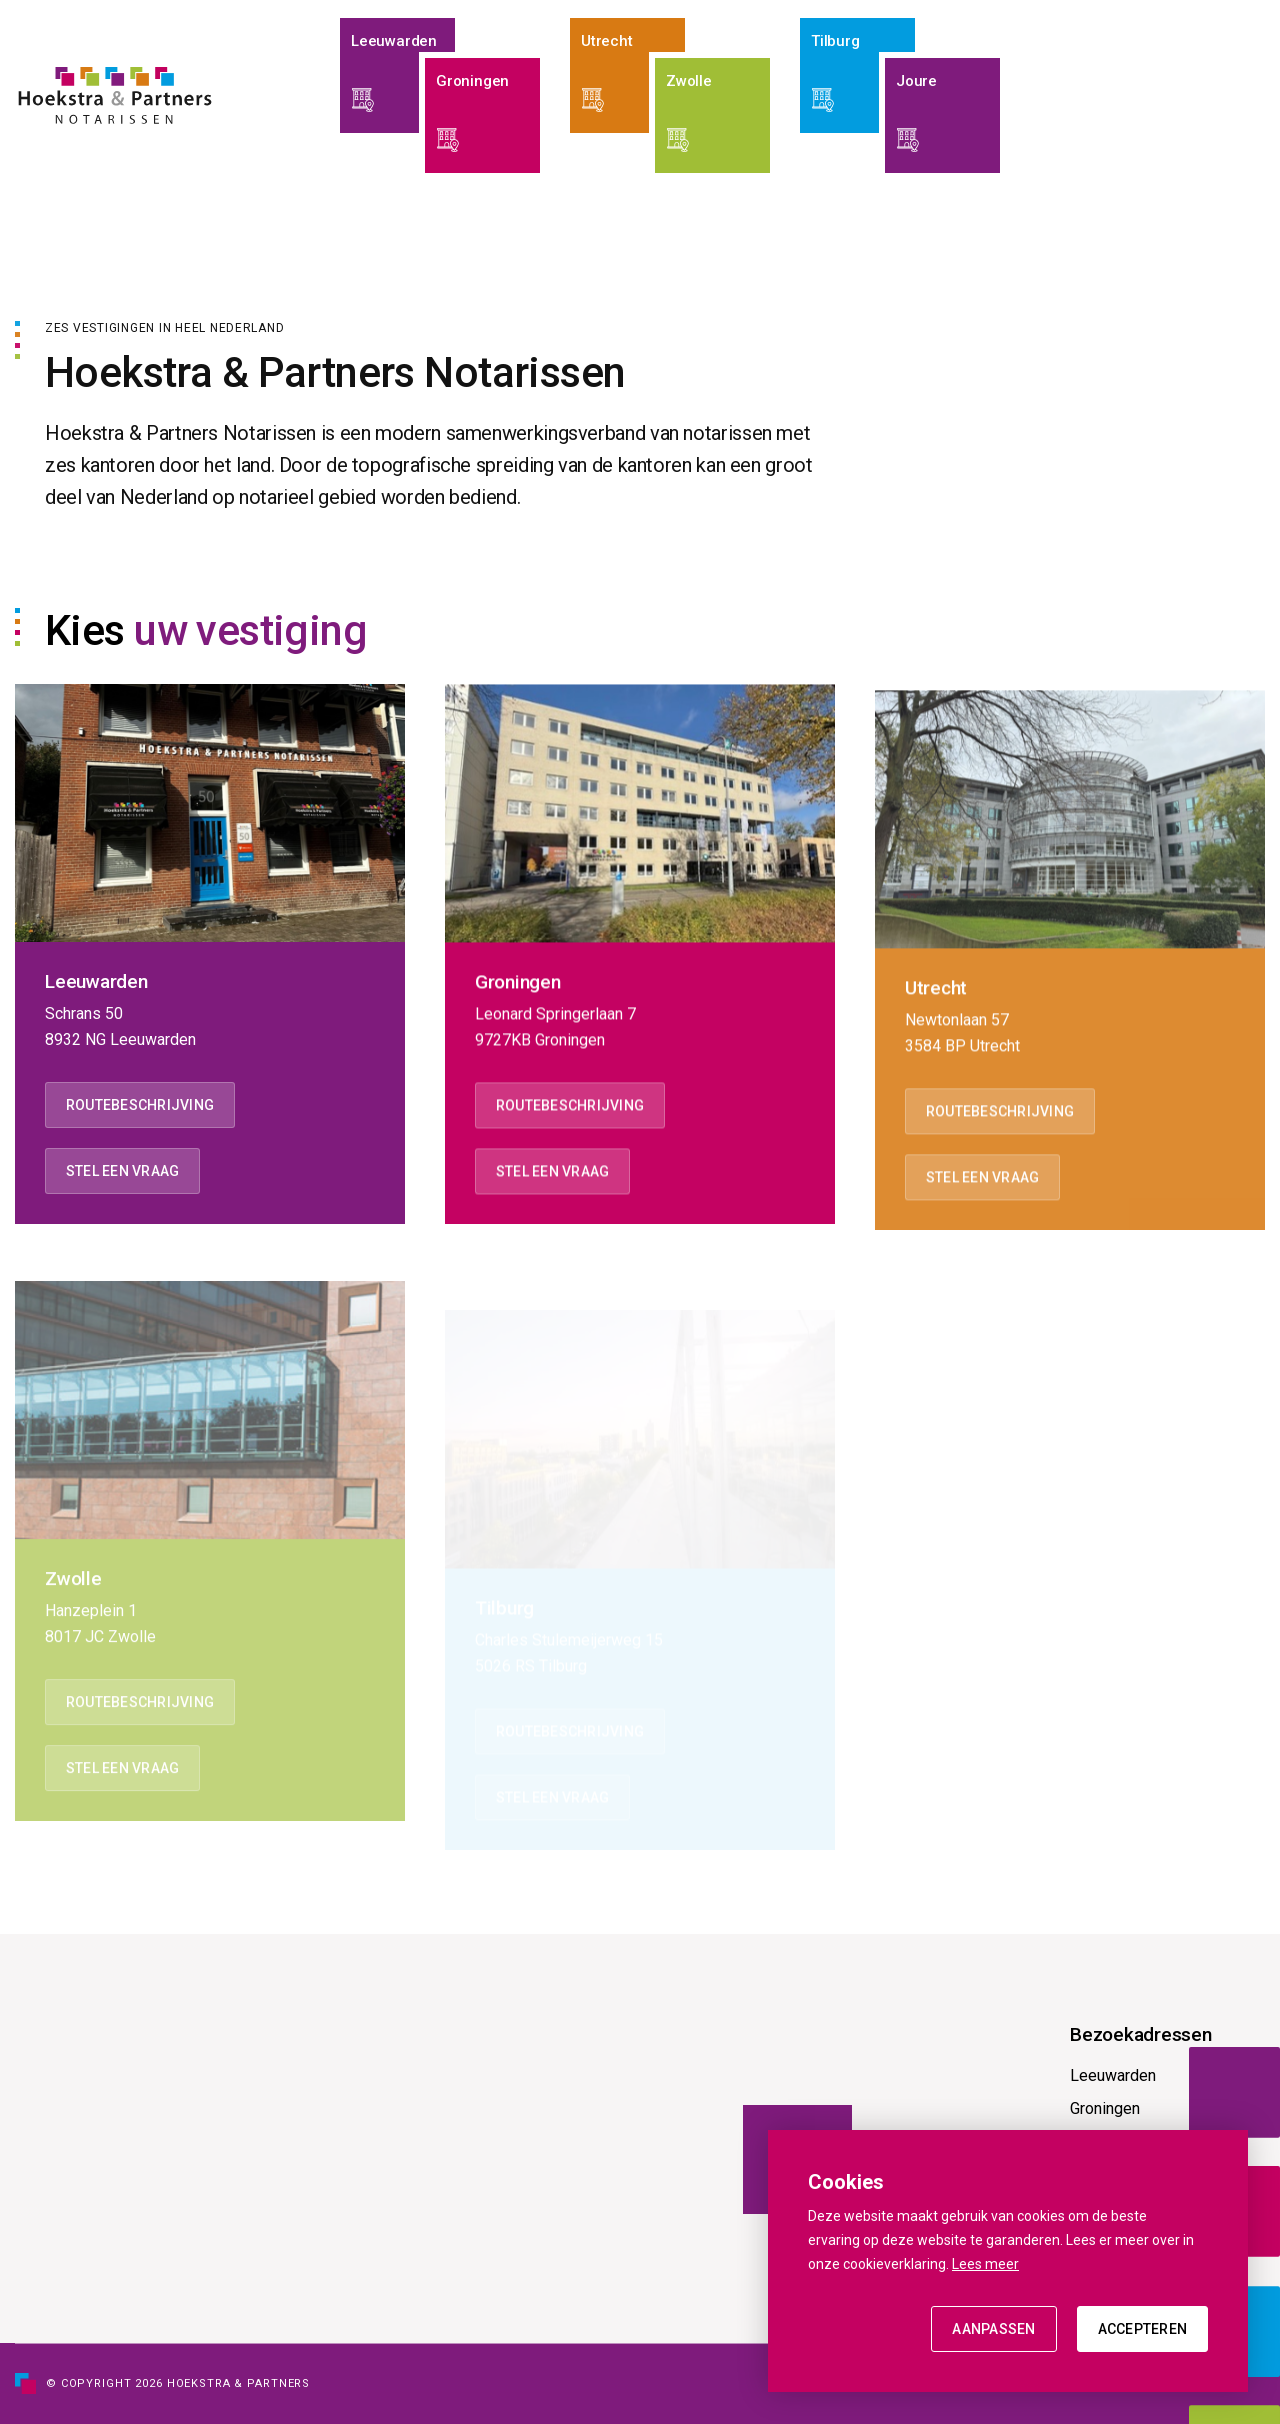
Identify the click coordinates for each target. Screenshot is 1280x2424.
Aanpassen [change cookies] (993, 2329)
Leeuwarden (1113, 2075)
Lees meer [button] (985, 2264)
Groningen (1105, 2108)
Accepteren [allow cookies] (1142, 2329)
